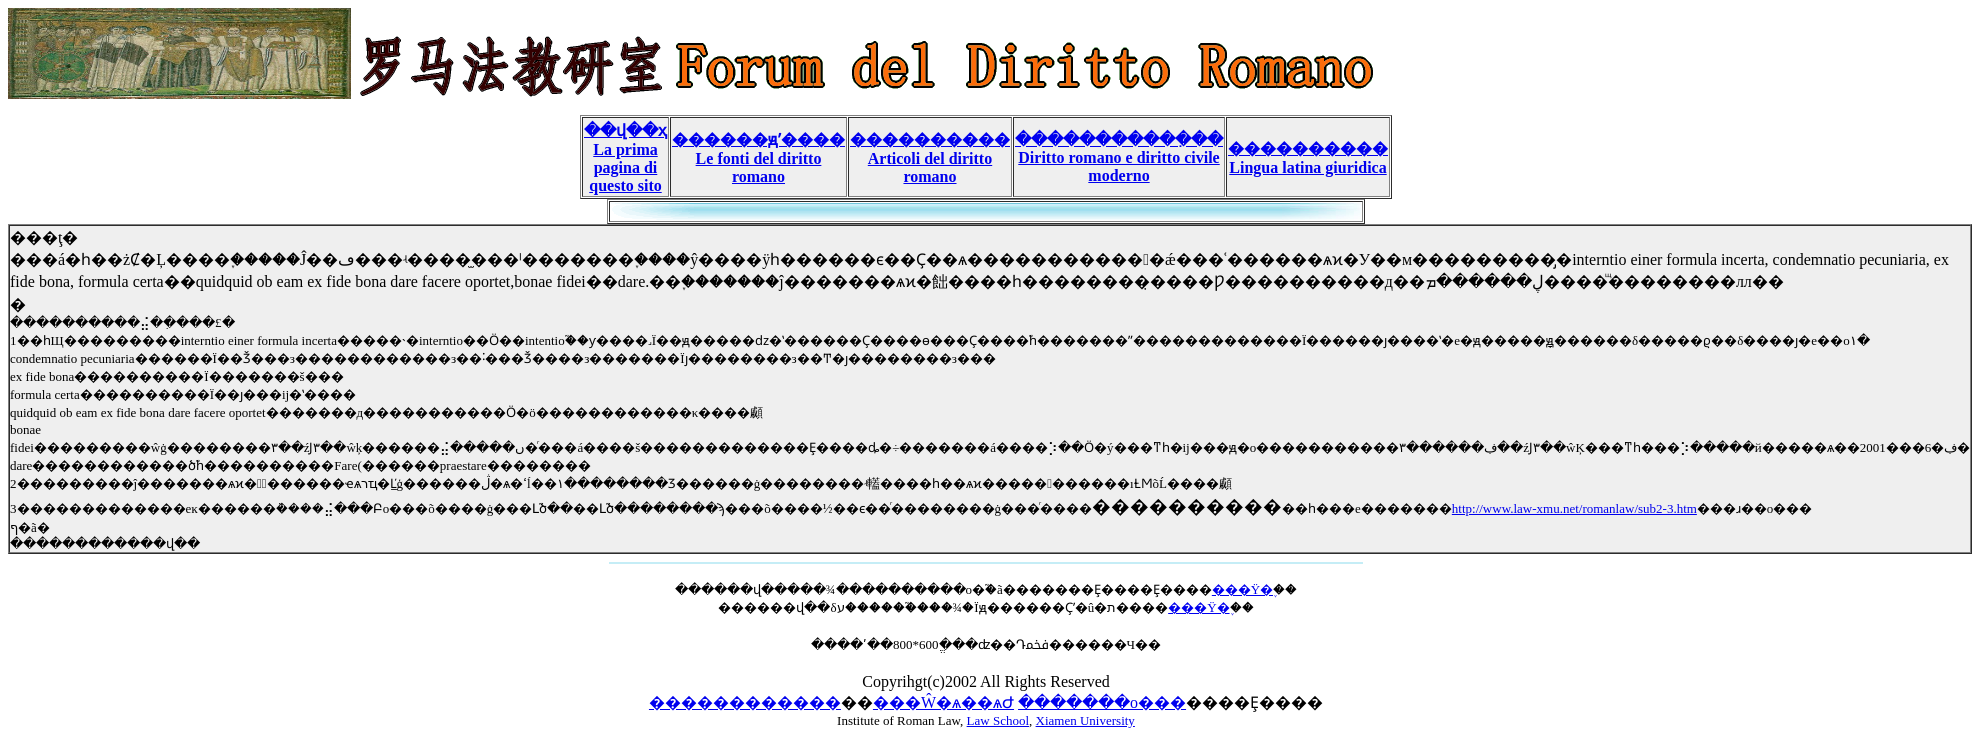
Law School (998, 720)
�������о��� (1102, 702)
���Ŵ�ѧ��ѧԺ (943, 702)
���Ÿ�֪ (1242, 589)
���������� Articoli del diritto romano (930, 158)
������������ (745, 702)
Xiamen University (1085, 720)
